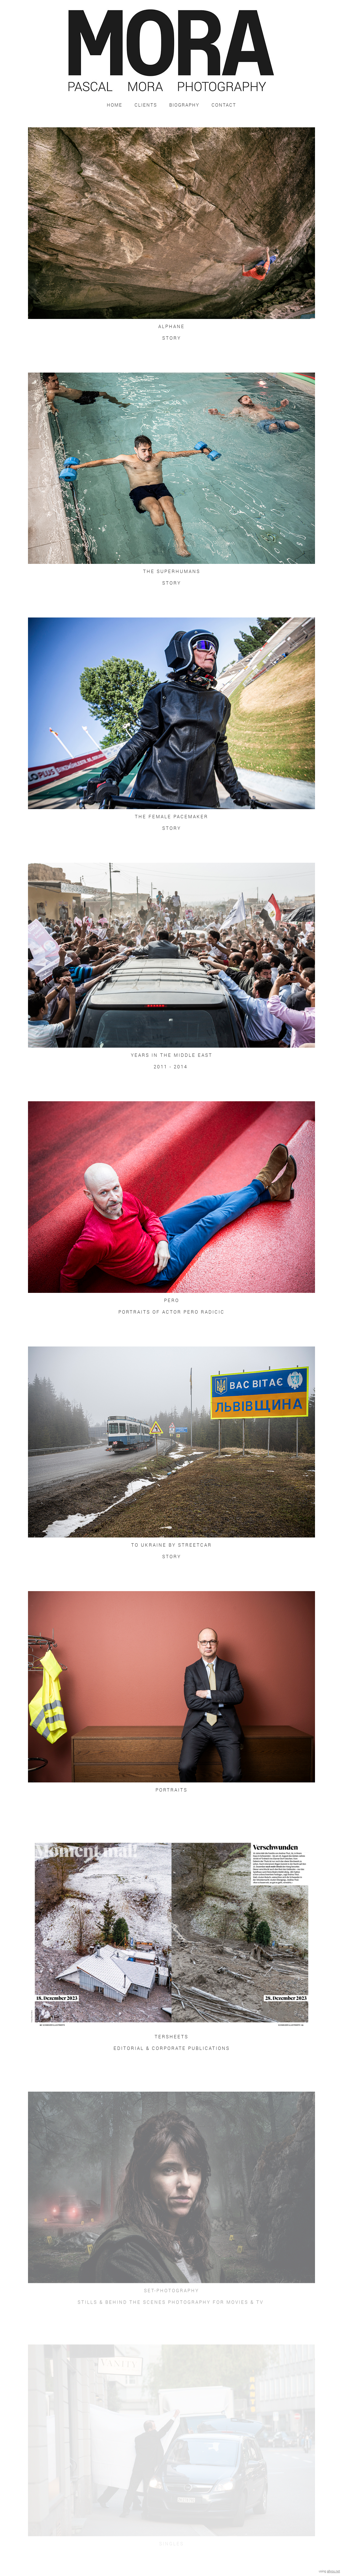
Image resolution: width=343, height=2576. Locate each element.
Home (114, 105)
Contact (224, 105)
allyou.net (333, 2571)
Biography (184, 105)
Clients (146, 105)
